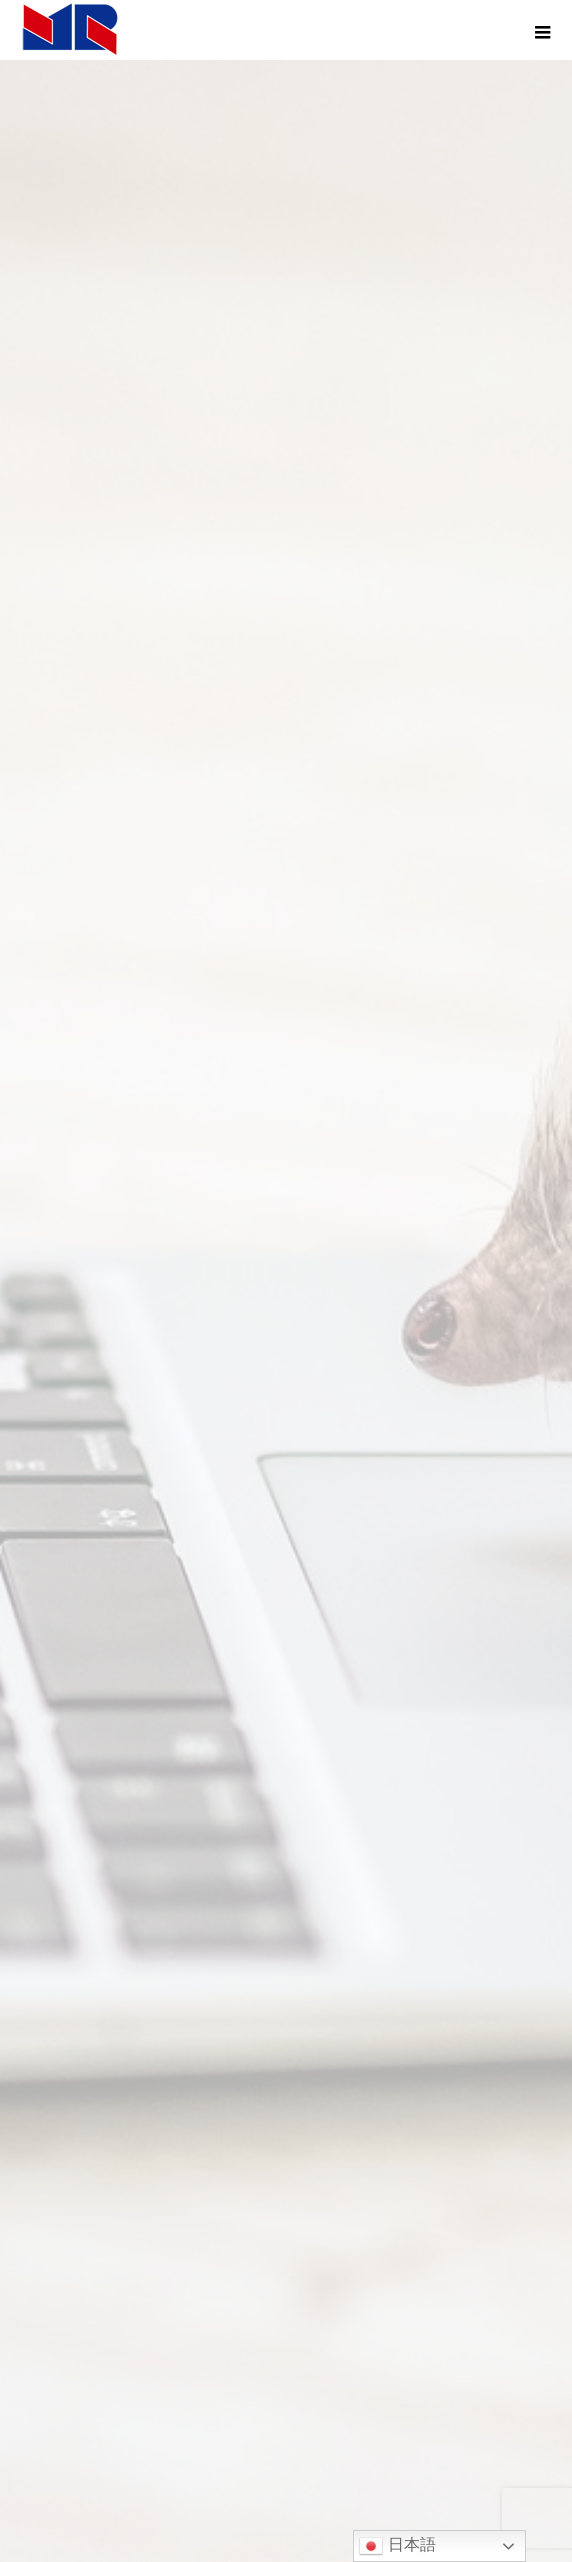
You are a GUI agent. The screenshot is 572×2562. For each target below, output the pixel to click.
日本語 (397, 2546)
